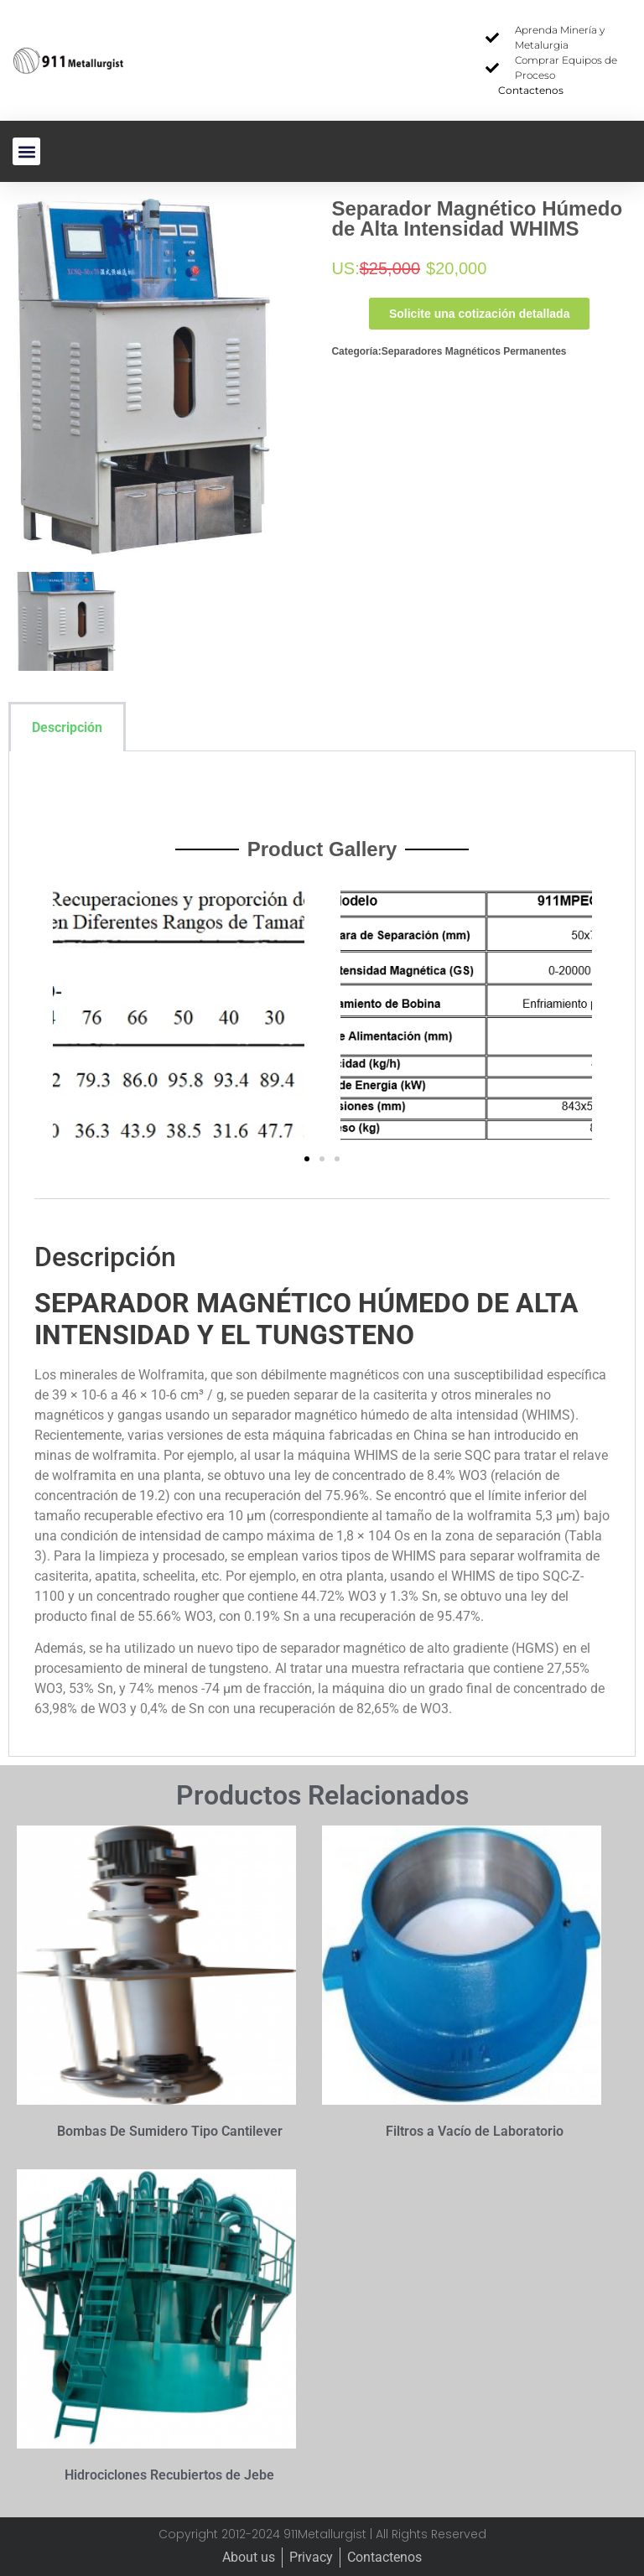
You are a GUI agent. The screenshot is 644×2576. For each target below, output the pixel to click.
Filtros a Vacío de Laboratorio (475, 2131)
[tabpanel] (322, 1254)
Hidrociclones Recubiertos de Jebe (169, 2475)
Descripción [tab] (67, 727)
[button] (26, 151)
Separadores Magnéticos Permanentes (474, 351)
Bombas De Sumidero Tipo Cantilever (170, 2131)
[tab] (149, 726)
